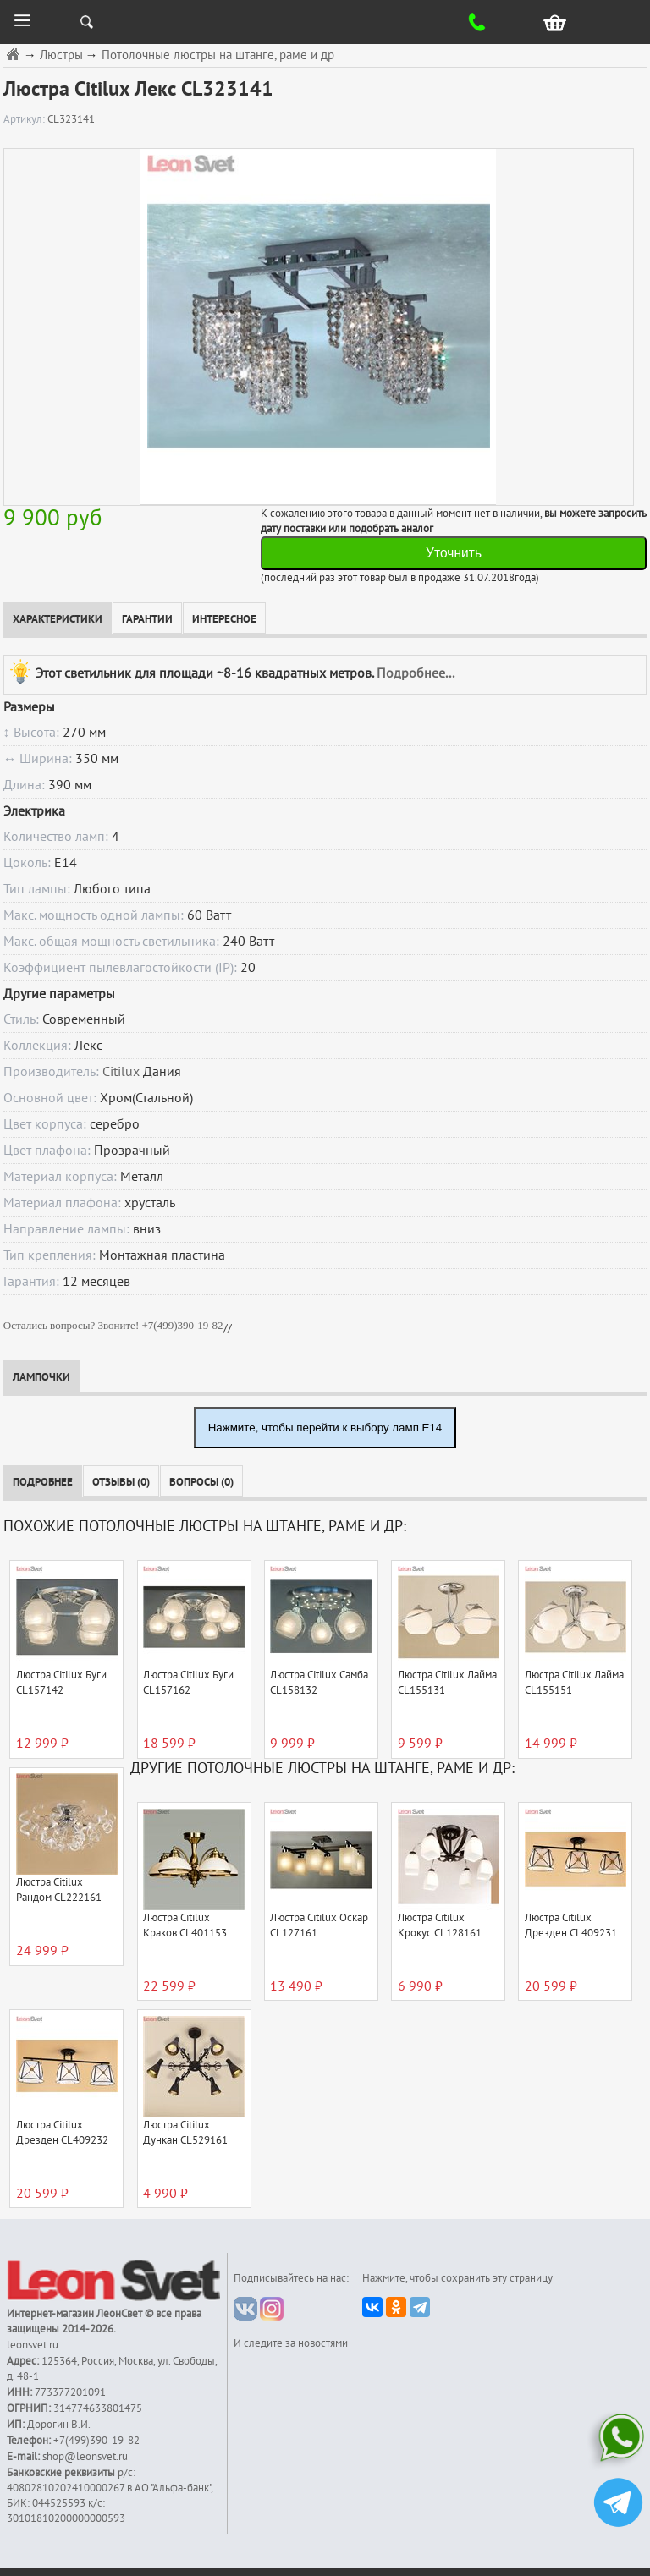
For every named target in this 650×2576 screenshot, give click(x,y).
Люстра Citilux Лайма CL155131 (447, 1682)
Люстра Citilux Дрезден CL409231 (571, 1925)
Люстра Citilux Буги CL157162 (188, 1682)
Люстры (61, 55)
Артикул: (25, 119)
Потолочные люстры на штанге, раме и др (218, 55)
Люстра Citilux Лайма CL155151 (574, 1682)
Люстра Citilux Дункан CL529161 (185, 2132)
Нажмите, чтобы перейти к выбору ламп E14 (325, 1427)
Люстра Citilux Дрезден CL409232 (62, 2132)
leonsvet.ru (32, 2345)
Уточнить (454, 553)
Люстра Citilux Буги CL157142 (61, 1682)
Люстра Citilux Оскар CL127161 (319, 1925)
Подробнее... (415, 672)
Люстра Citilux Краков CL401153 (185, 1925)
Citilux (121, 1071)
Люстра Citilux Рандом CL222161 (59, 1890)
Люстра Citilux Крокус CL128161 (440, 1925)
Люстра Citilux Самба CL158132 (319, 1682)
